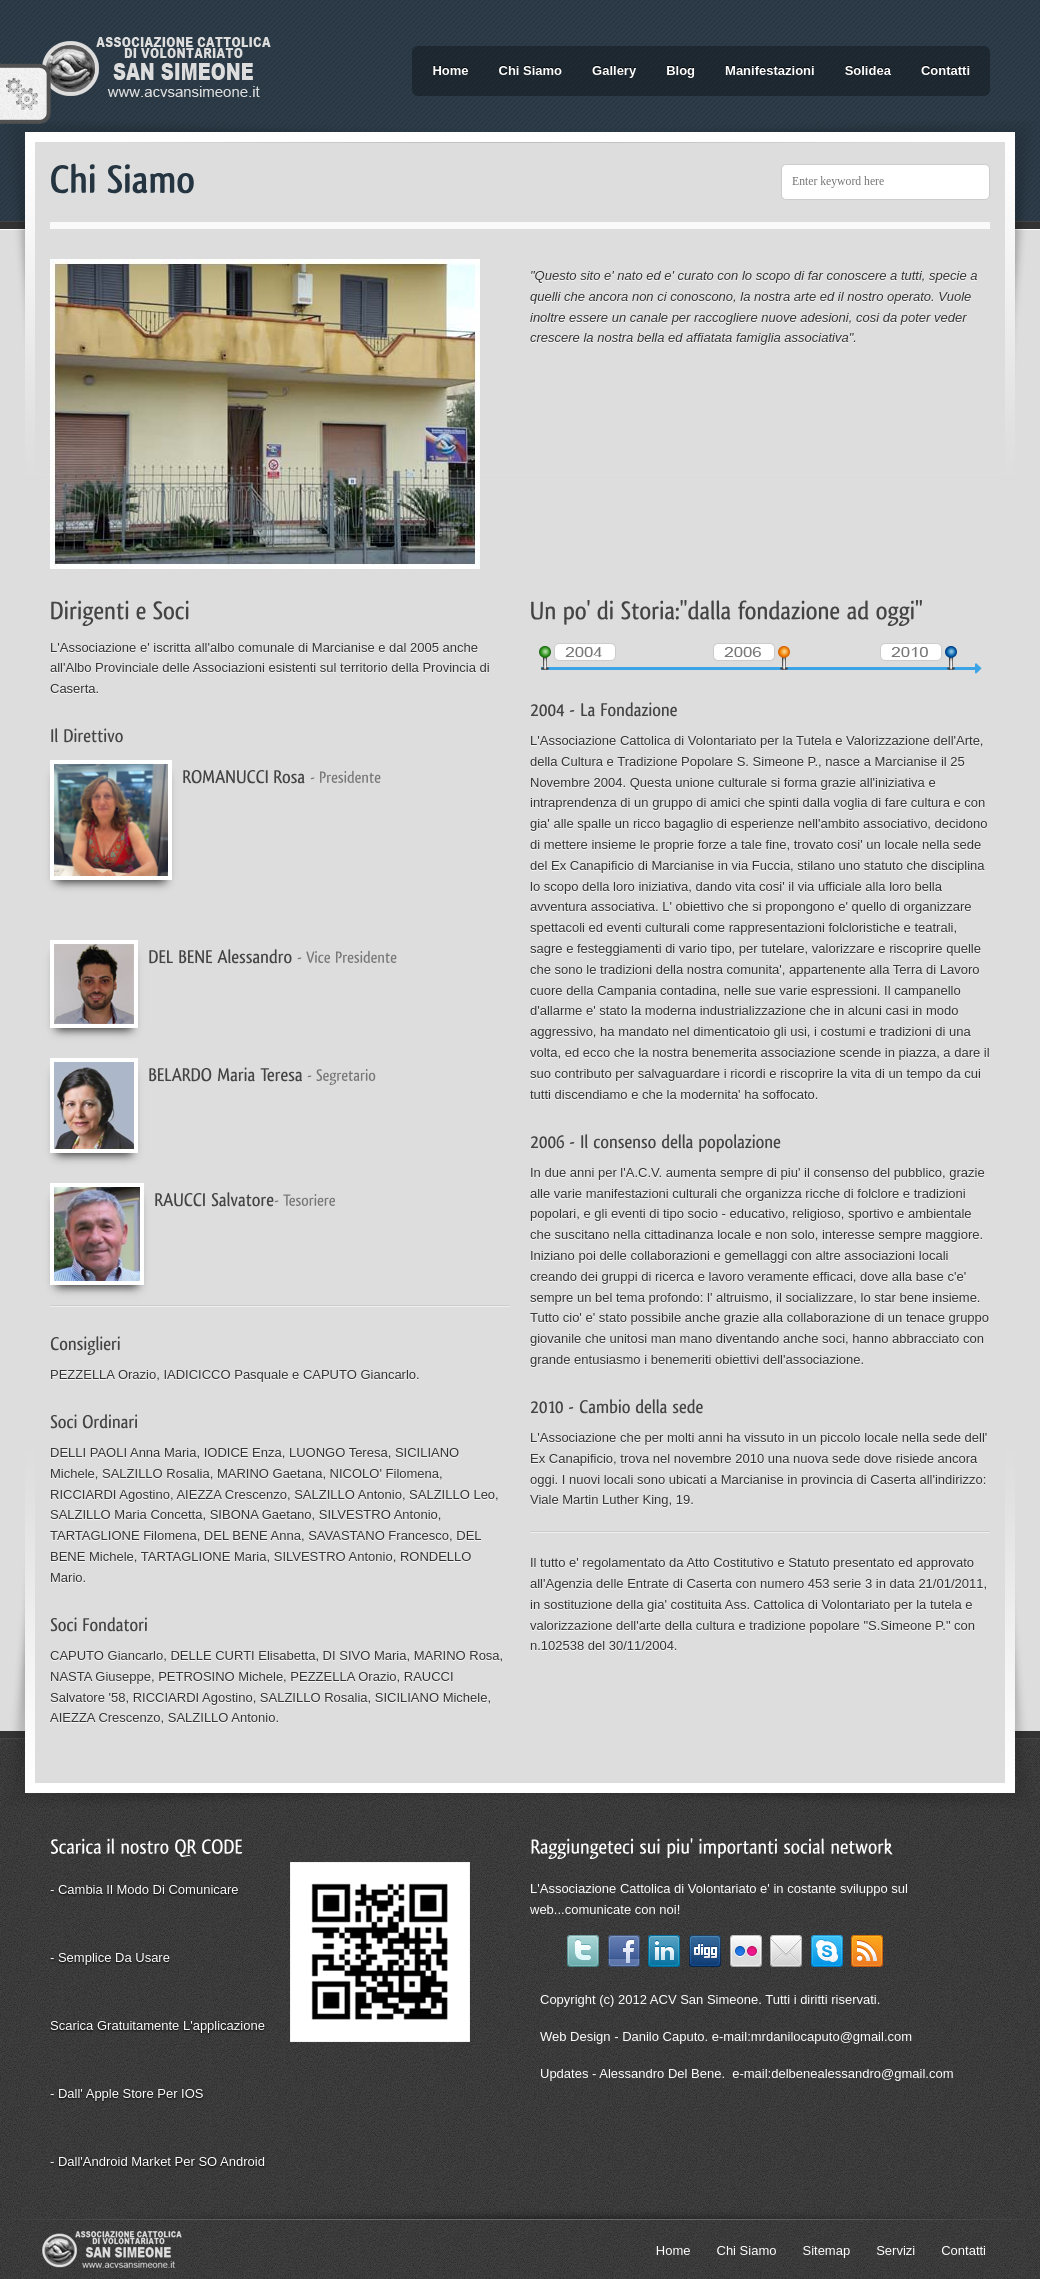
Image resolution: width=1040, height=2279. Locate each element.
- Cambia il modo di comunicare (144, 1889)
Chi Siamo (531, 70)
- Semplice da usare (110, 1957)
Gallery (614, 70)
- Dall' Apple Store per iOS (127, 2093)
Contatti (945, 70)
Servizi (895, 2250)
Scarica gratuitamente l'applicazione (157, 2025)
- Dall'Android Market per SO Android (157, 2161)
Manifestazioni (770, 70)
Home (450, 70)
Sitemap (826, 2250)
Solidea (868, 70)
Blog (680, 70)
